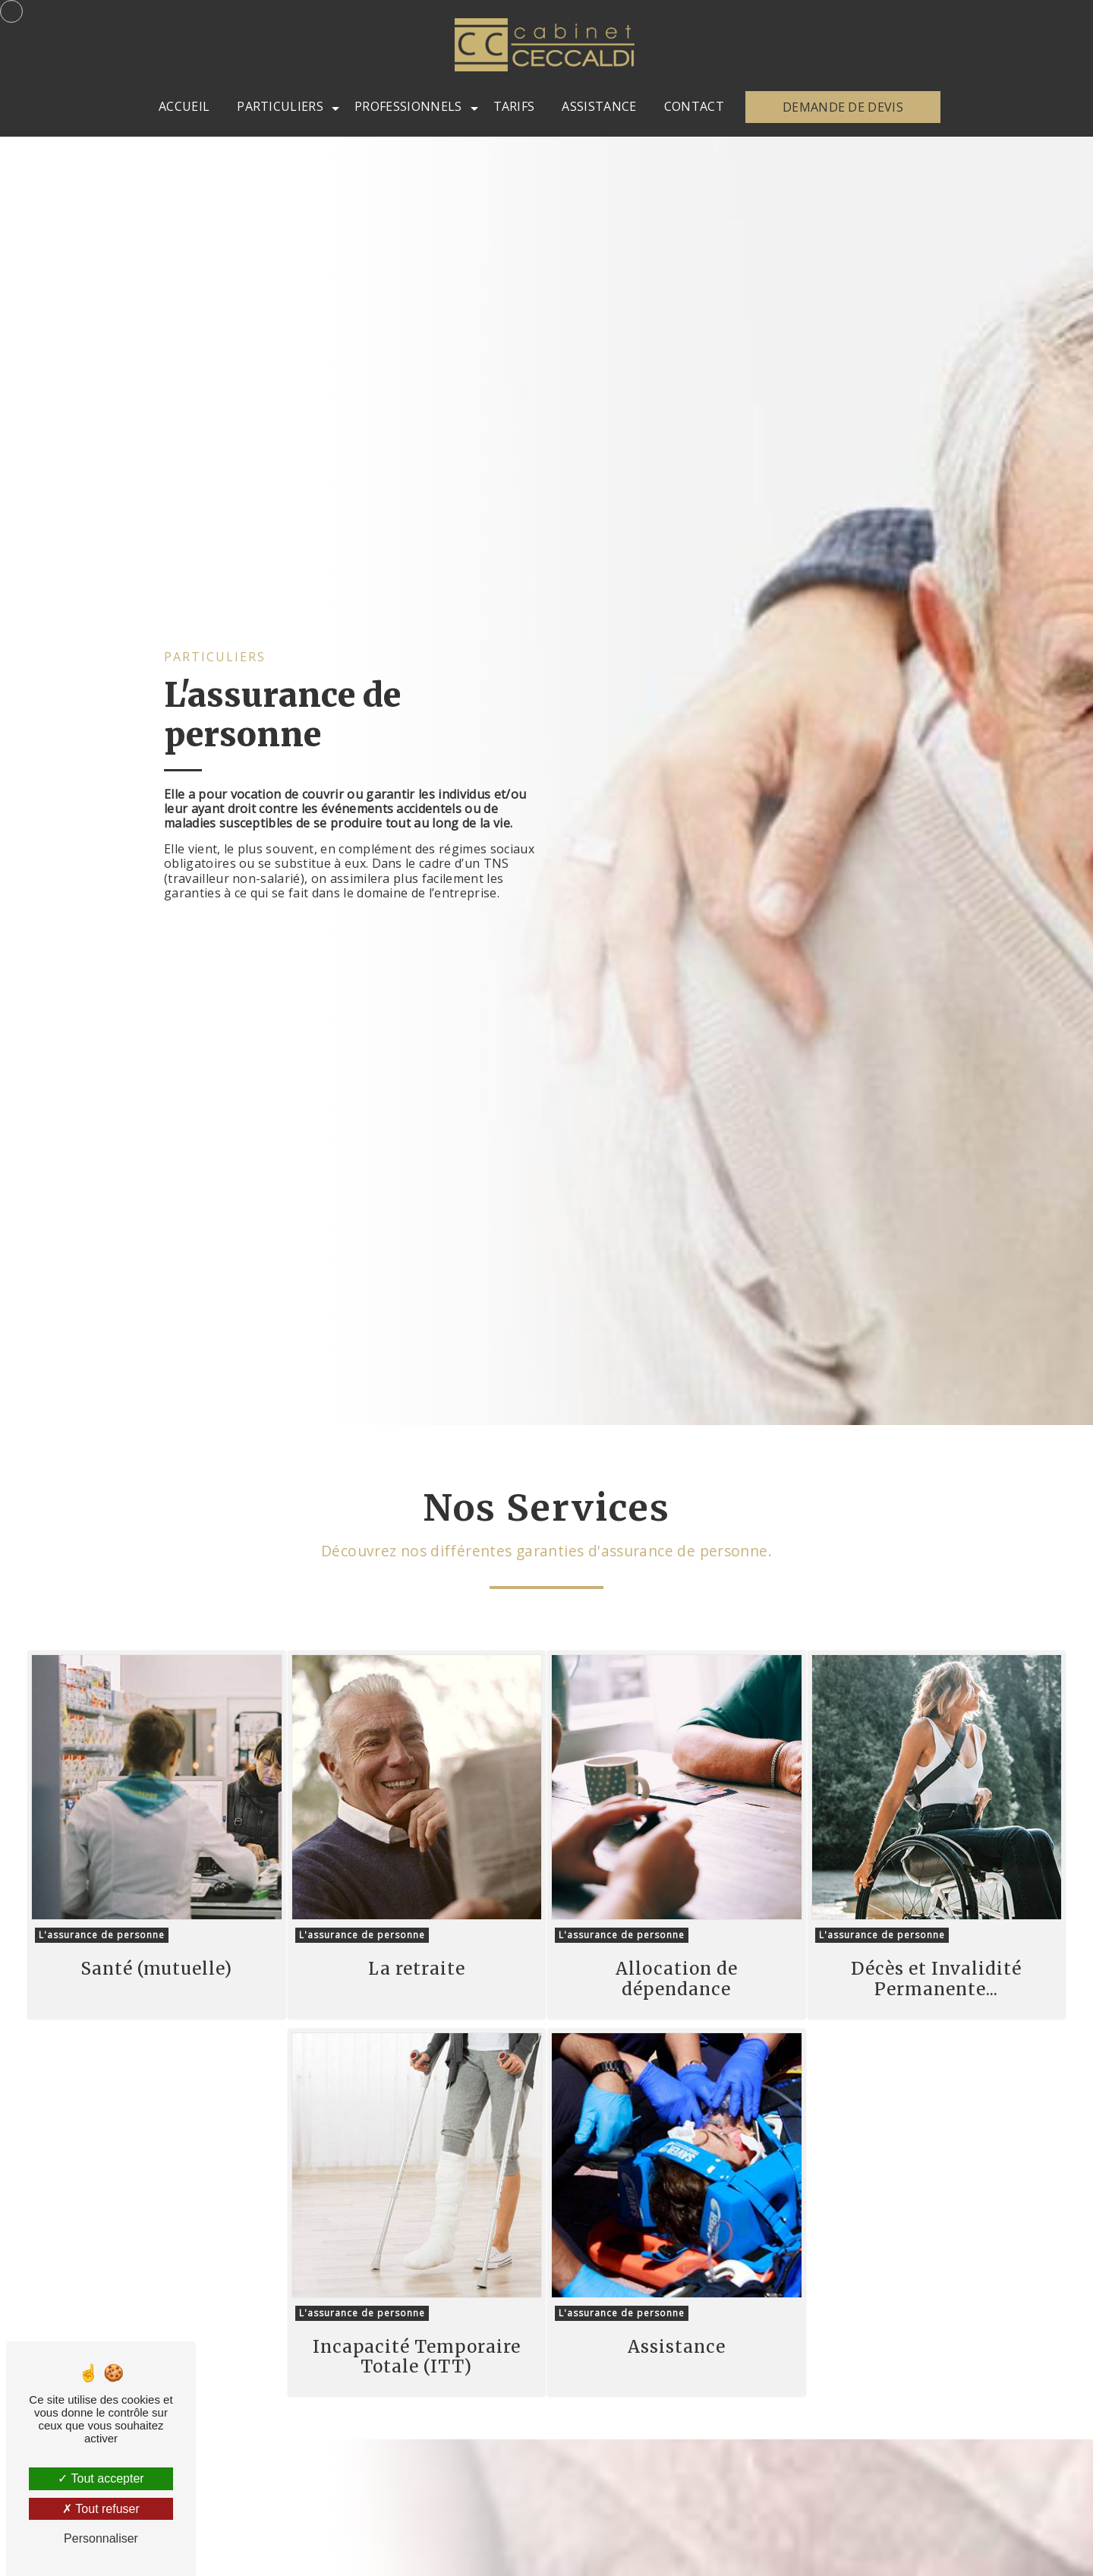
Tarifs (514, 106)
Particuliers (280, 106)
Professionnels (407, 106)
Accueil (184, 106)
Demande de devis (843, 107)
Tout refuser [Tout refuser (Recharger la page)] (101, 2508)
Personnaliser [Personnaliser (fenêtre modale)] (101, 2538)
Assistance (599, 106)
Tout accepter (100, 2478)
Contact (694, 106)
